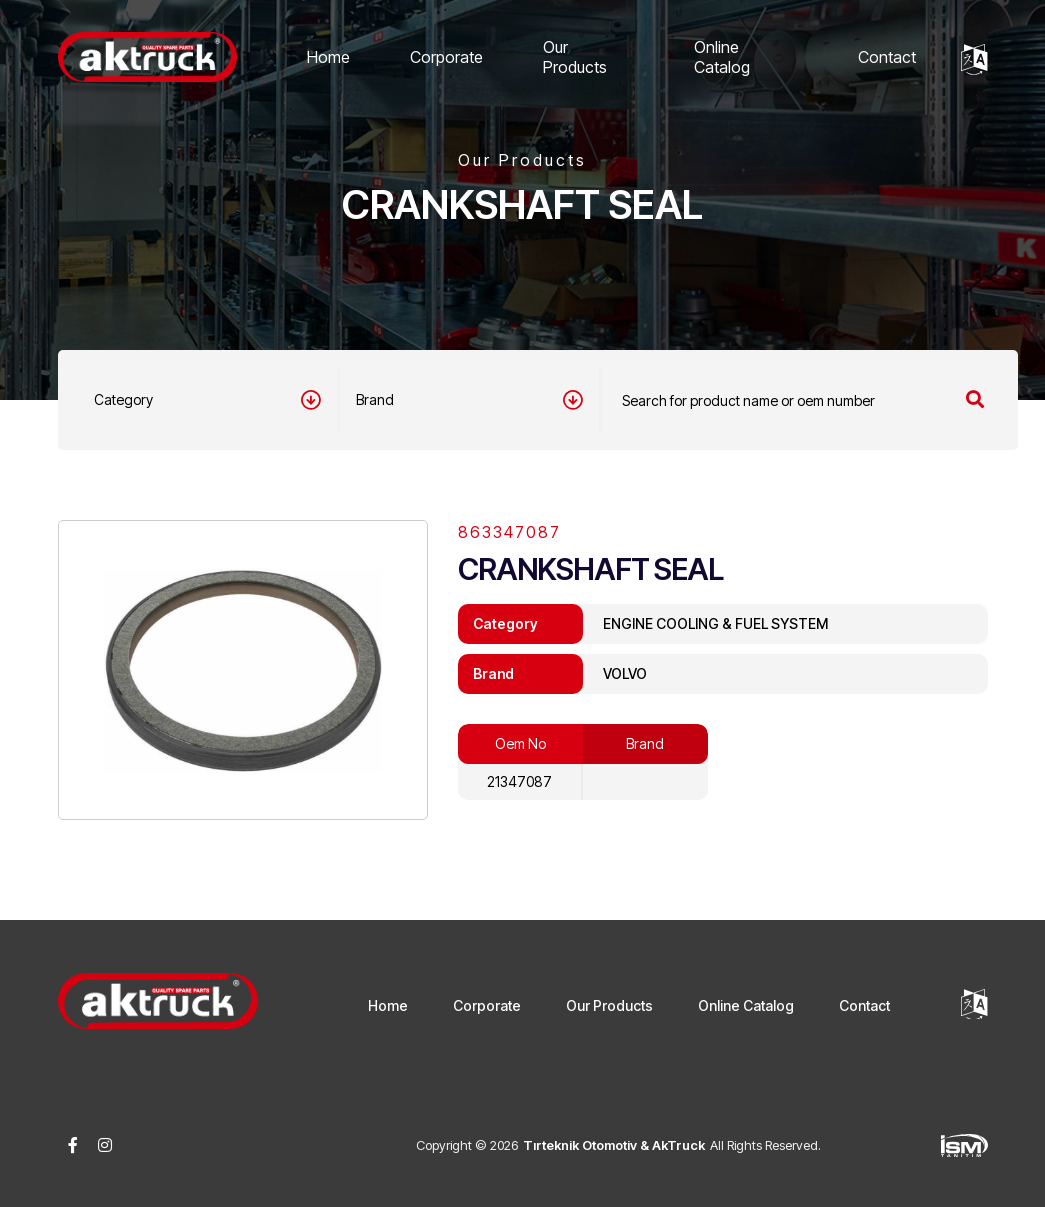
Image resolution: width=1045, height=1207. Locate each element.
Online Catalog (722, 57)
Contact (887, 57)
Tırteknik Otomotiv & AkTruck (614, 1145)
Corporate (446, 57)
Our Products (575, 57)
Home (328, 57)
